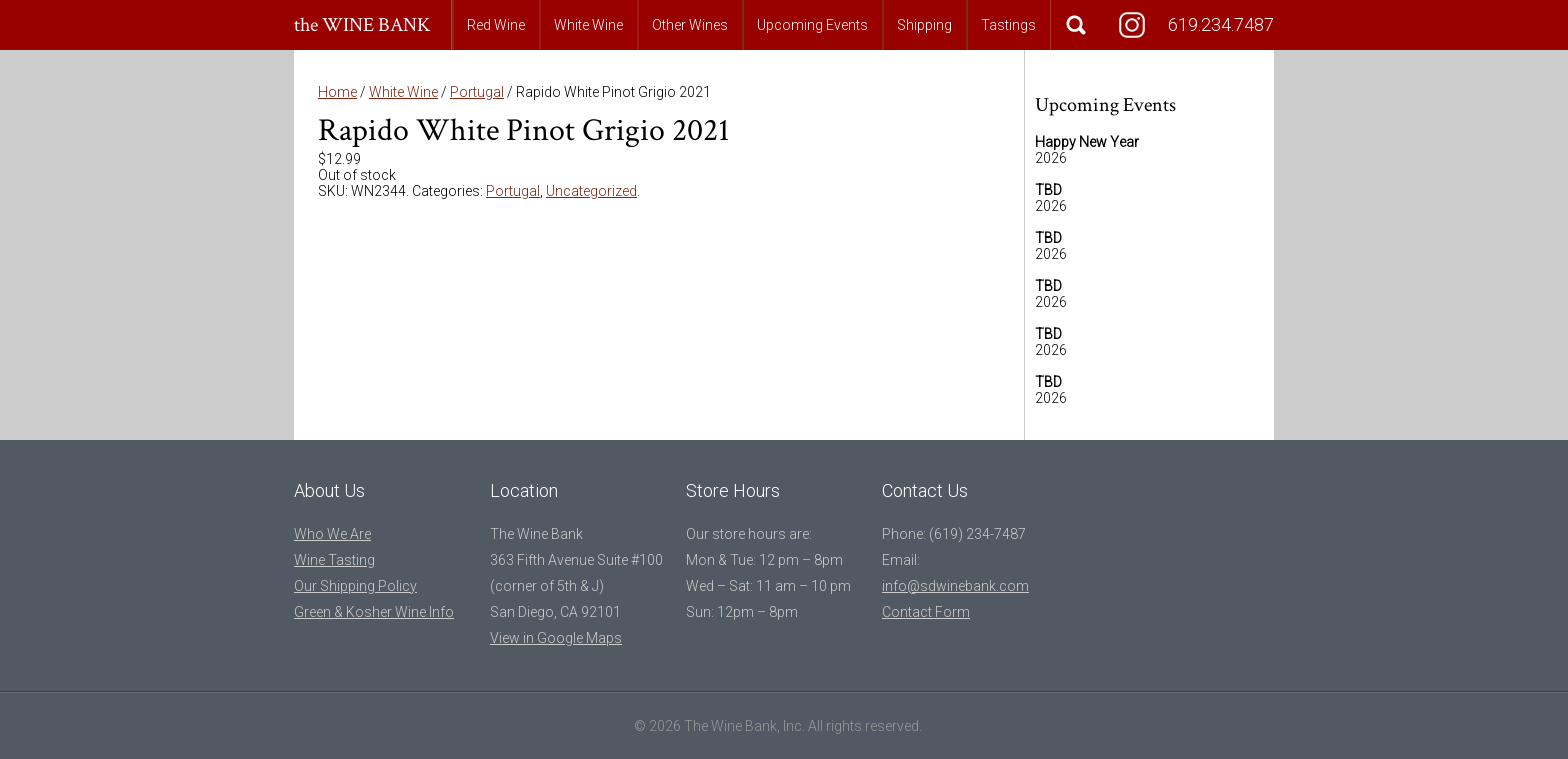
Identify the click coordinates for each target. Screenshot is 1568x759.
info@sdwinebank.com (955, 586)
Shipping (924, 25)
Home (337, 92)
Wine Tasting (334, 560)
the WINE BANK (362, 25)
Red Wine (496, 25)
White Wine (588, 25)
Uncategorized (591, 191)
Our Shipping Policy (355, 586)
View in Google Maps (556, 638)
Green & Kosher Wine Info (374, 612)
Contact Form (926, 612)
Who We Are (332, 534)
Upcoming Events (812, 25)
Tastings (1008, 25)
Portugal (477, 92)
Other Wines (690, 25)
